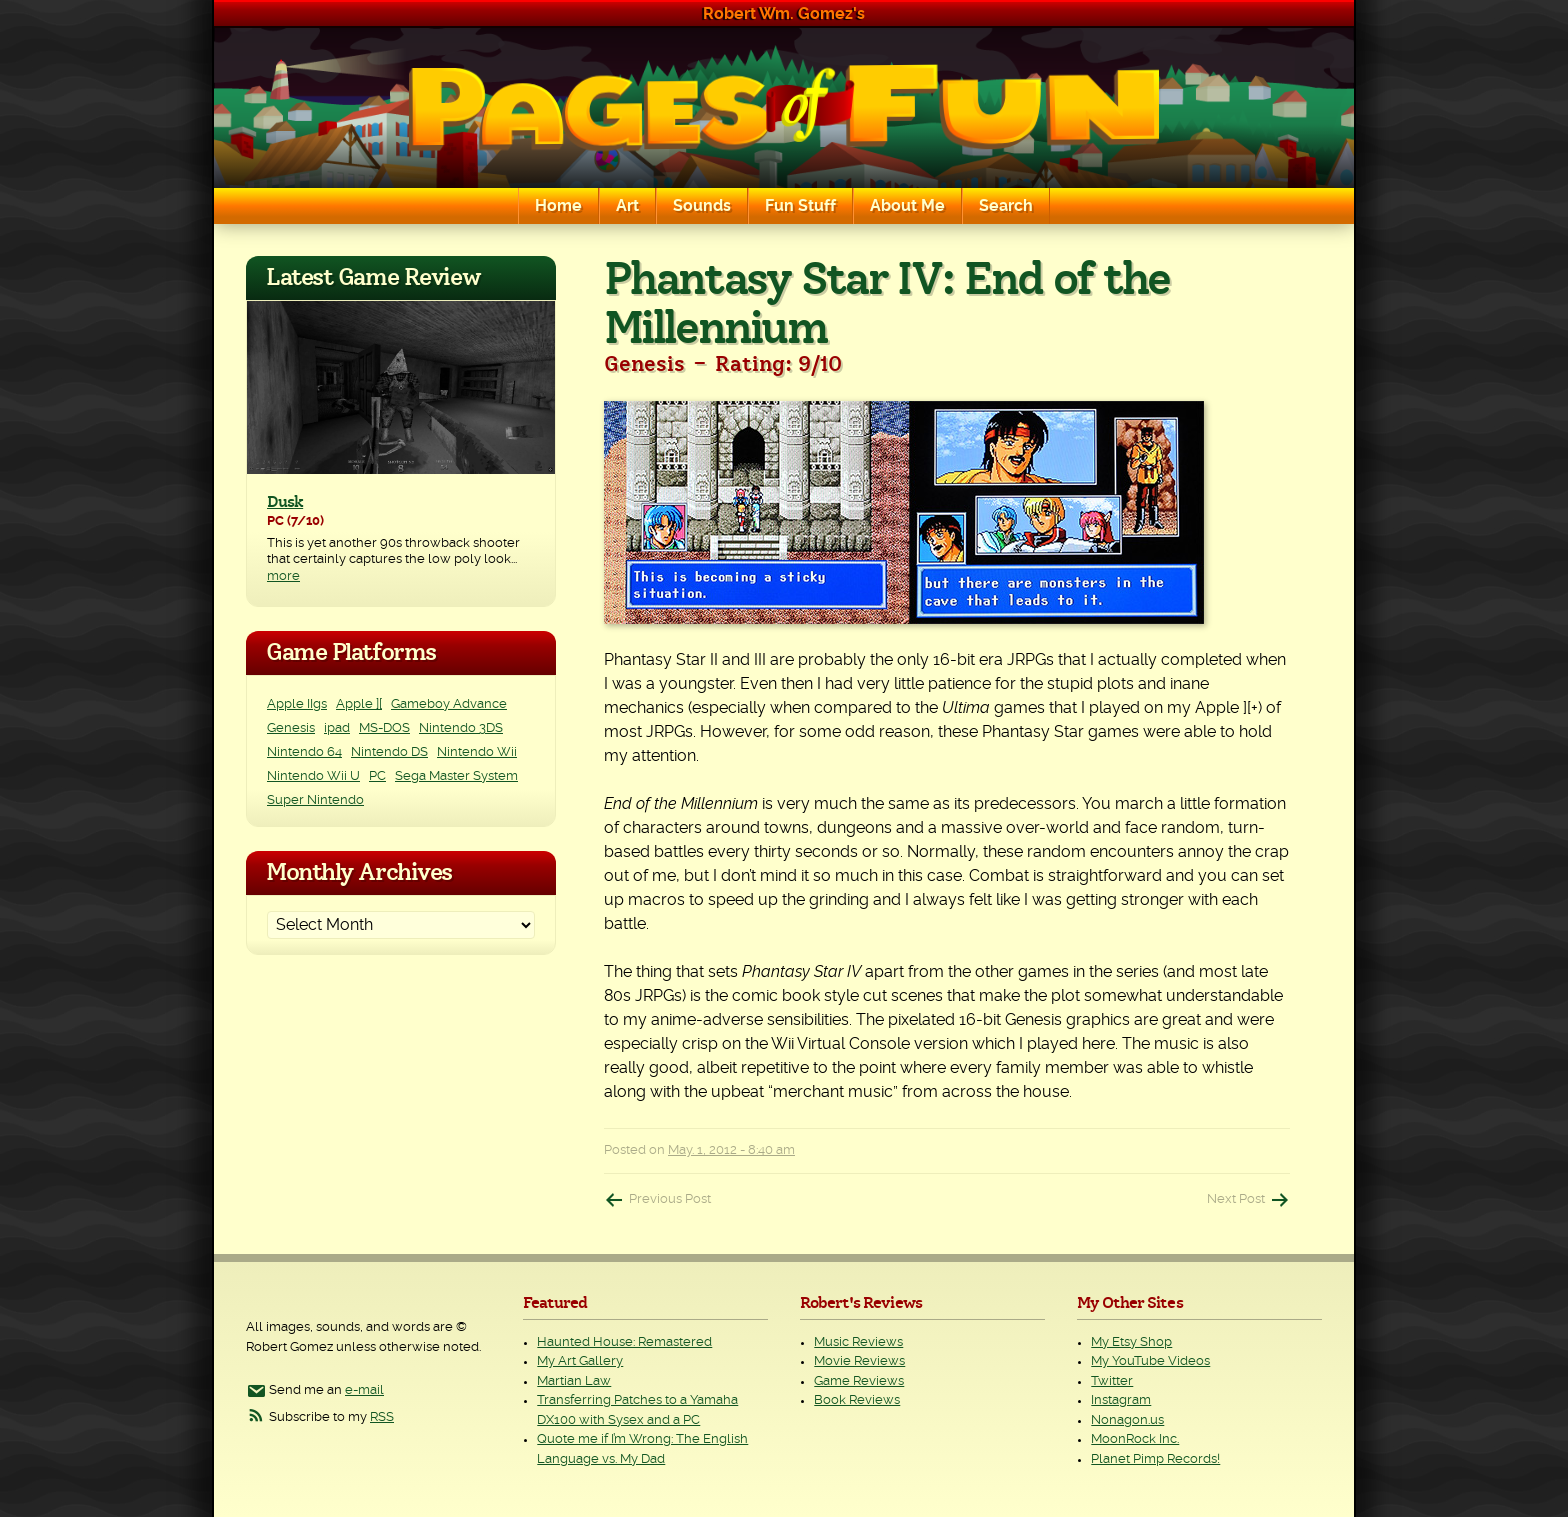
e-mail (364, 1390)
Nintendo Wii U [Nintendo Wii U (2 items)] (313, 776)
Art (627, 206)
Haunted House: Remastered (624, 1342)
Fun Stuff (800, 206)
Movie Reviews (859, 1361)
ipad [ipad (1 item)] (337, 728)
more (283, 576)
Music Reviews (858, 1342)
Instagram (1121, 1400)
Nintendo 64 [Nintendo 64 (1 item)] (304, 752)
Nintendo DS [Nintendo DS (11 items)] (389, 752)
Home (558, 206)
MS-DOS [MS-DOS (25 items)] (384, 728)
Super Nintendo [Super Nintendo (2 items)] (315, 800)
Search (1006, 206)
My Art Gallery (580, 1361)
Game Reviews (859, 1381)
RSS (382, 1417)
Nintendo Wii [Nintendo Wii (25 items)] (477, 752)
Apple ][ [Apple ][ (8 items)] (359, 704)
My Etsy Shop (1131, 1342)
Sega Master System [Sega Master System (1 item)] (456, 776)
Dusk (285, 502)
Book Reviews (857, 1400)
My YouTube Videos (1150, 1361)
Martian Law (574, 1381)
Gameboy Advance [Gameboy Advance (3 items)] (449, 704)
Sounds (702, 206)
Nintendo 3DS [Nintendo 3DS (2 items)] (461, 728)
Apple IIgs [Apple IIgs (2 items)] (297, 704)
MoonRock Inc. (1135, 1439)
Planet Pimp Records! (1155, 1459)
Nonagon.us (1127, 1420)
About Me (907, 206)
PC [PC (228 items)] (377, 776)
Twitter (1112, 1381)
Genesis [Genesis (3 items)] (291, 728)
